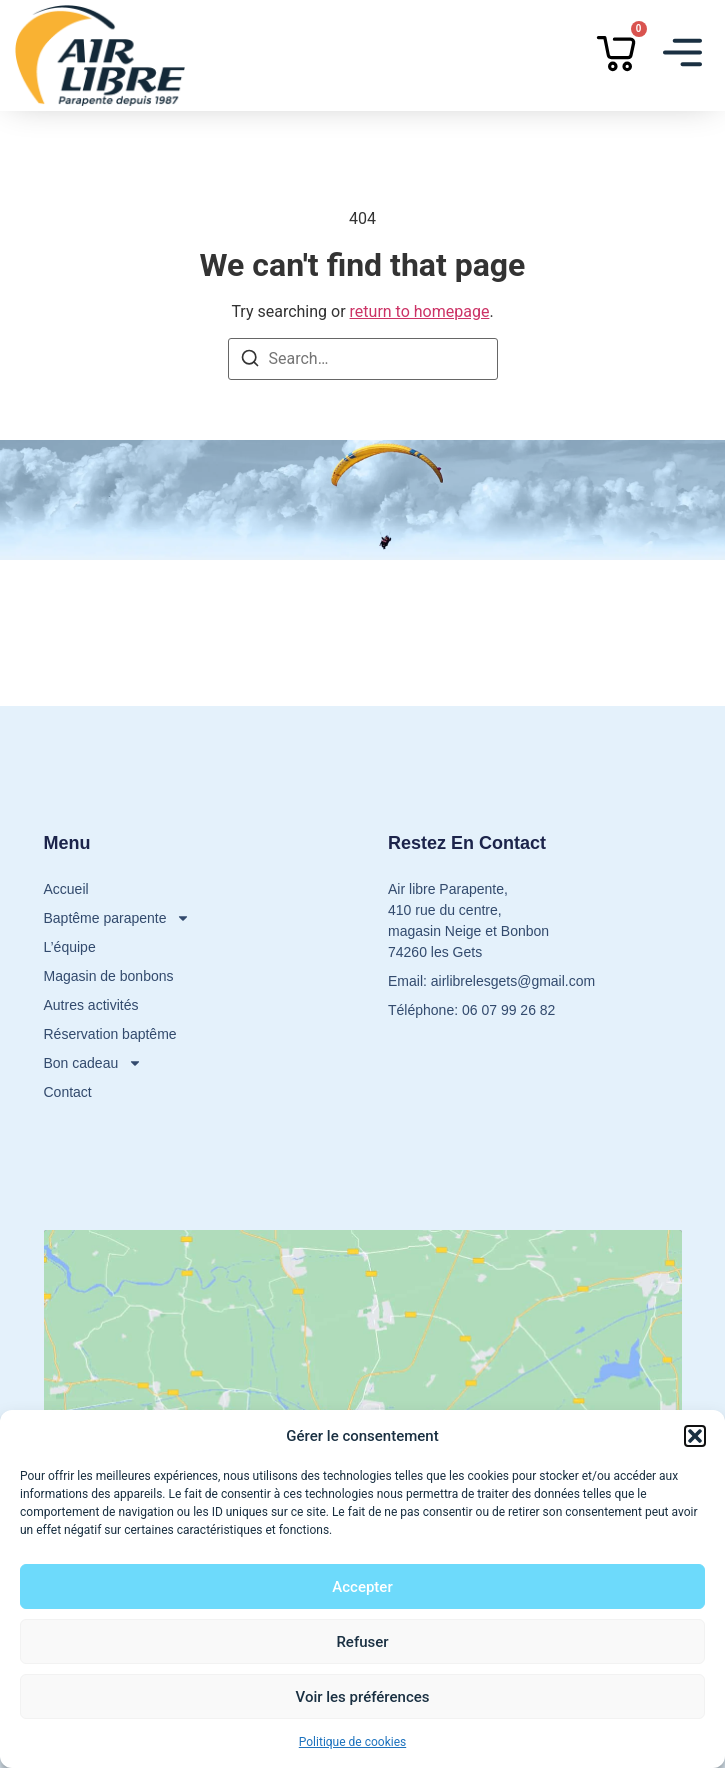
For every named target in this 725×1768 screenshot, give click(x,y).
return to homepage (420, 311)
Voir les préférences (363, 1697)
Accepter (362, 1587)
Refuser (362, 1642)
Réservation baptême (110, 1034)
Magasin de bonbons (109, 976)
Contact (68, 1092)
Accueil (66, 889)
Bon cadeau (93, 1063)
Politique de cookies (352, 1742)
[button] (695, 1436)
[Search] (250, 361)
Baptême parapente (117, 918)
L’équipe (70, 947)
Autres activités (91, 1005)
